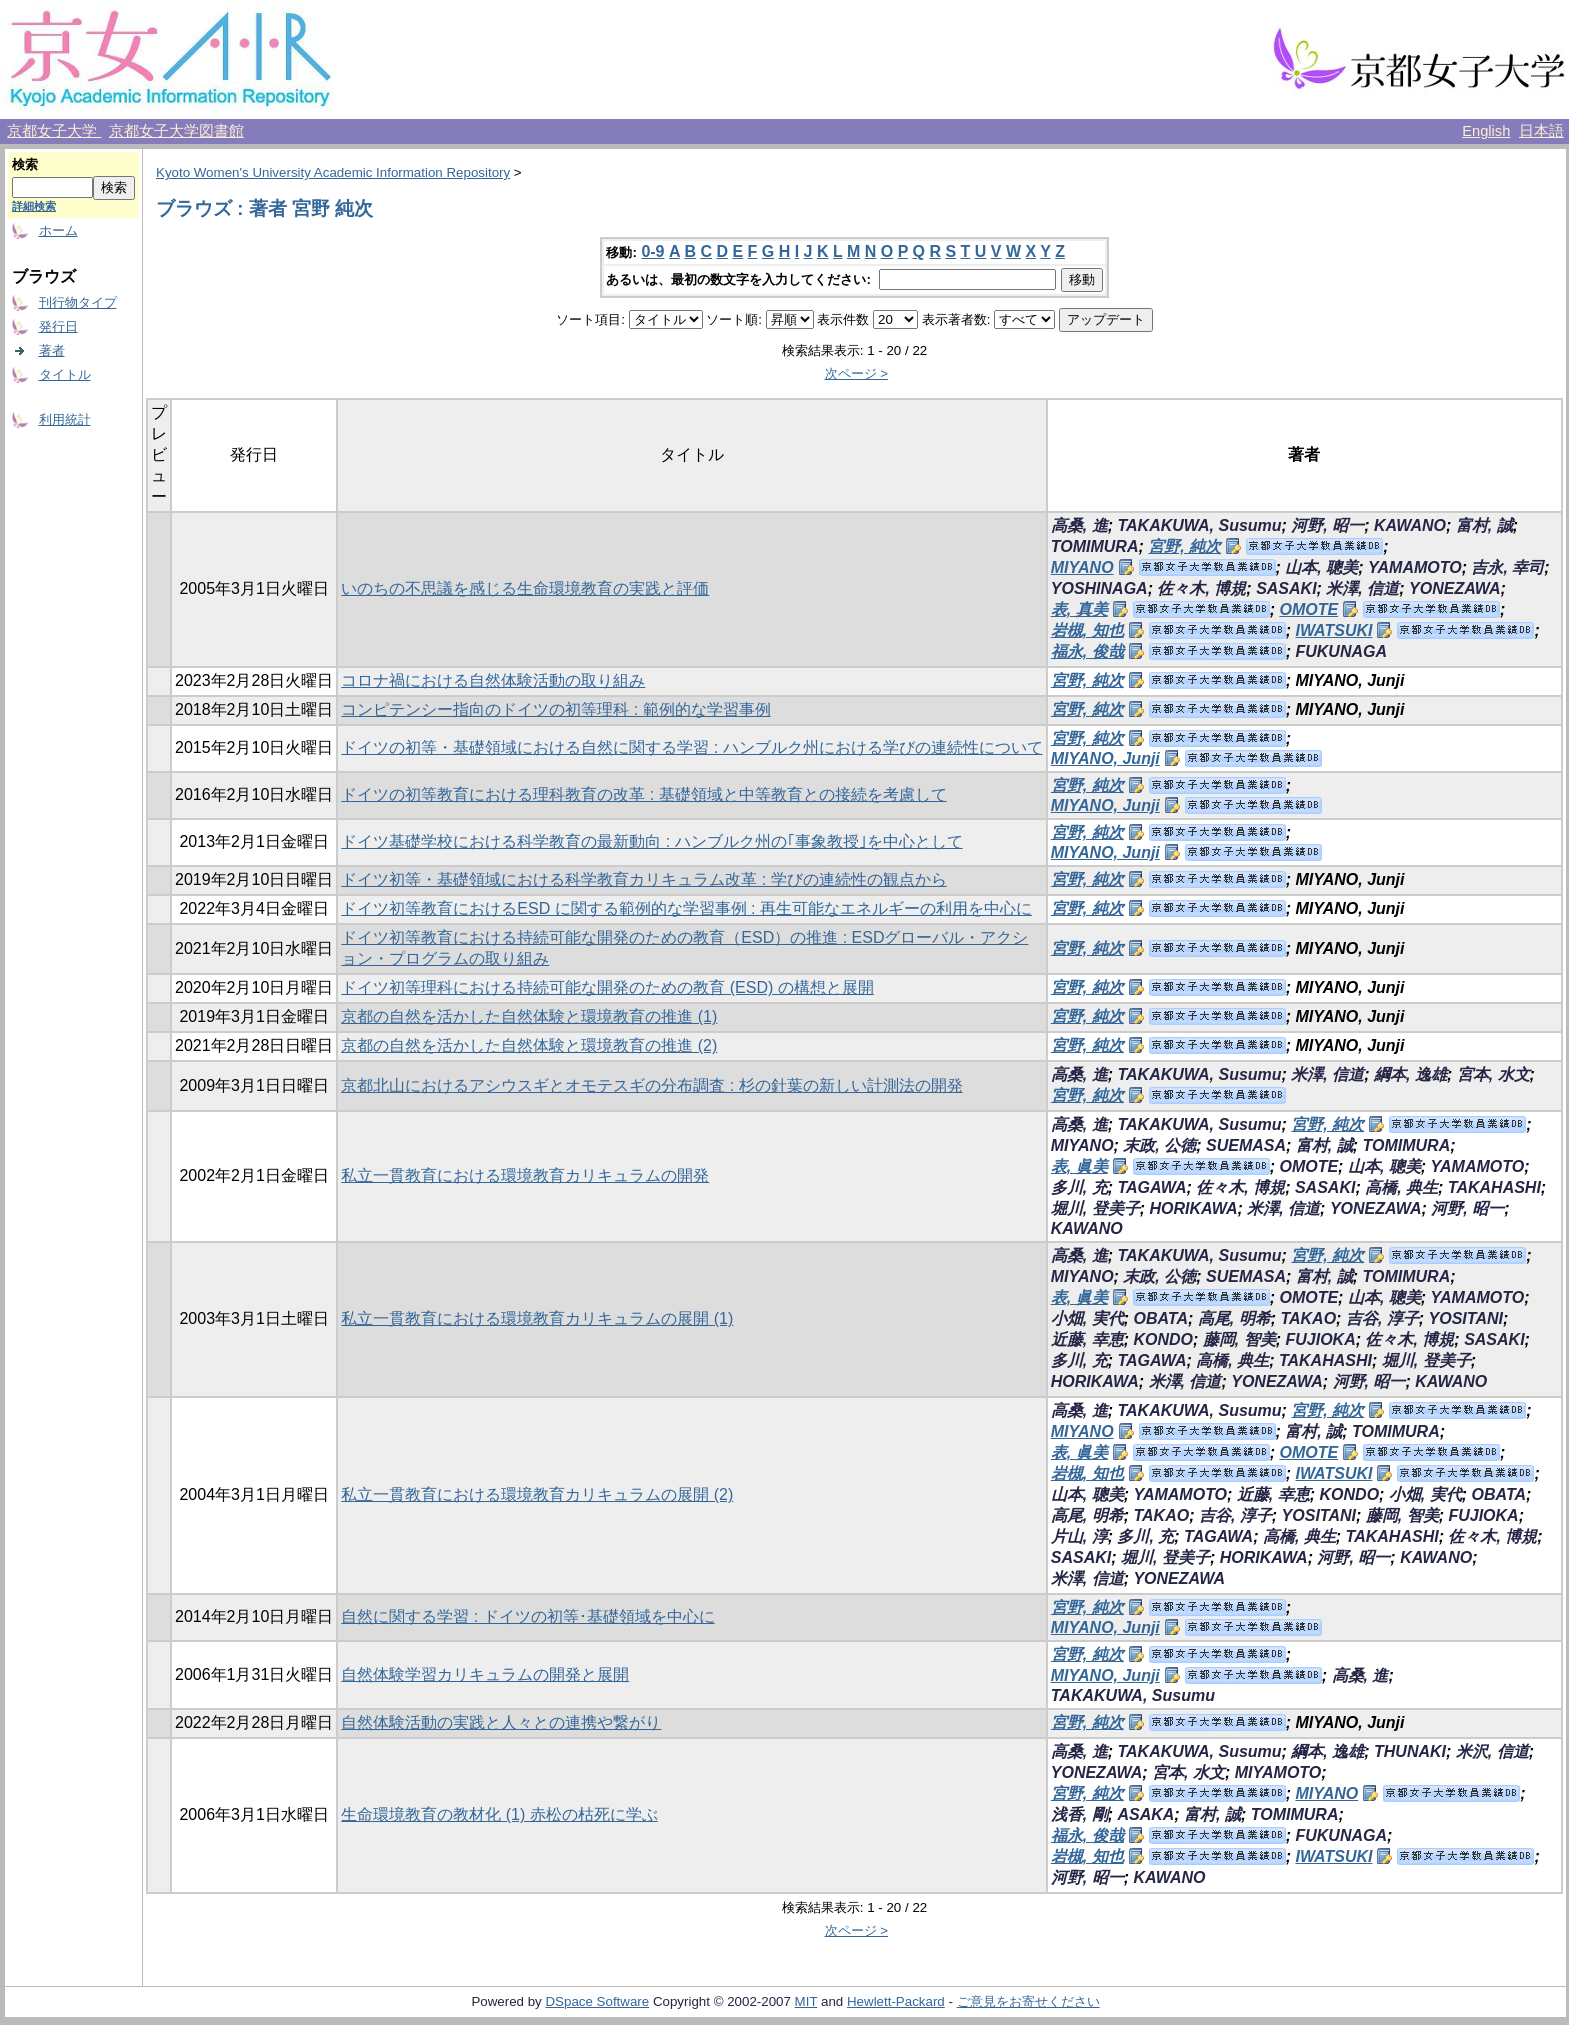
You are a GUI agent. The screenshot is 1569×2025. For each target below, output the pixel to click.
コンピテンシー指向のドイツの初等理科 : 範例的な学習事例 (555, 709)
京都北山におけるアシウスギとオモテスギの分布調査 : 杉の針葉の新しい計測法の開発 (651, 1085)
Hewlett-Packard (896, 2001)
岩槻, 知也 (1087, 630)
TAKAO (1308, 1318)
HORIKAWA (1193, 1208)
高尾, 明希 (1234, 1318)
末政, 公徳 (1159, 1145)
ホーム (58, 230)
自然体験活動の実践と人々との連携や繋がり (501, 1722)
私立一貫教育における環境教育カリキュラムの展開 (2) (537, 1494)
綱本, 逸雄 (1410, 1074)
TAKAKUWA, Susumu (1199, 525)
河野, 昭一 (1327, 525)
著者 (52, 350)
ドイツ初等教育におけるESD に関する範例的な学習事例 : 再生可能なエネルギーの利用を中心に (686, 908)
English (1486, 131)
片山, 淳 (1079, 1536)
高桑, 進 (1079, 525)
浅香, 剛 (1079, 1814)
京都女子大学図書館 (176, 131)
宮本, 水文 (1493, 1074)
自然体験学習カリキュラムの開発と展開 (485, 1674)
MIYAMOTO (1278, 1772)
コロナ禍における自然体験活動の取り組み (493, 680)
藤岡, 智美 (1239, 1339)
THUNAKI (1410, 1751)
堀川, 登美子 (1095, 1208)
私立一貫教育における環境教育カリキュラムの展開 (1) (537, 1318)
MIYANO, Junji (1105, 758)
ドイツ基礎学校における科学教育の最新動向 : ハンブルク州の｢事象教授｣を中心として (651, 841)
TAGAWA (1151, 1187)
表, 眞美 (1079, 1166)
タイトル (65, 374)
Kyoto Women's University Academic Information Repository (333, 172)
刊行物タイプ (78, 302)
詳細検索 (34, 206)
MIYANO (1082, 567)
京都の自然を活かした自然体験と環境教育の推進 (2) (529, 1045)
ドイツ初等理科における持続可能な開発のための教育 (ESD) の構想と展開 (607, 987)
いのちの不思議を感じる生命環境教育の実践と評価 (525, 588)
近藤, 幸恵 (1087, 1339)
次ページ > (857, 373)
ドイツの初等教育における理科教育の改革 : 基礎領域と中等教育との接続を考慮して (643, 794)
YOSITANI (1466, 1318)
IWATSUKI (1333, 630)
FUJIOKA (1320, 1339)
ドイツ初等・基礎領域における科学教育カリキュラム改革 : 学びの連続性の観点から (643, 879)
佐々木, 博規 (1201, 588)
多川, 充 (1079, 1187)
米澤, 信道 (1362, 588)
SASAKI (1286, 588)
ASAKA (1145, 1814)
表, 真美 (1079, 609)
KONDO (1163, 1339)
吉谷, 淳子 (1382, 1318)
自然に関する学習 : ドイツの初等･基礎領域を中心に (527, 1616)
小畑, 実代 (1087, 1318)
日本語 (1541, 131)
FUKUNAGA (1341, 651)
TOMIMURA (1095, 546)
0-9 (652, 251)
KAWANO (1410, 525)
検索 (25, 164)
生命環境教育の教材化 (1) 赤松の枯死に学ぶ (499, 1814)
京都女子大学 (54, 131)
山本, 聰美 (1321, 567)
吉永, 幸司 (1507, 567)
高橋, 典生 (1401, 1187)
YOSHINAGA (1099, 588)
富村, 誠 (1484, 525)
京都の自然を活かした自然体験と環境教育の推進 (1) (529, 1016)
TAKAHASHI (1494, 1187)
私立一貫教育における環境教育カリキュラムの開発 (525, 1175)
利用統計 (65, 419)
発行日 (58, 326)
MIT (806, 2001)
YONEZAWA (1455, 588)
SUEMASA (1246, 1145)
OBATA (1160, 1318)
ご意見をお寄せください (1028, 2001)
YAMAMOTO (1415, 567)
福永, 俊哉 (1087, 651)
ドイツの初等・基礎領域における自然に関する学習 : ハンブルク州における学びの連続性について (691, 747)
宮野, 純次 (1184, 546)
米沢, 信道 (1492, 1751)
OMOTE (1308, 609)
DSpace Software (597, 2001)
